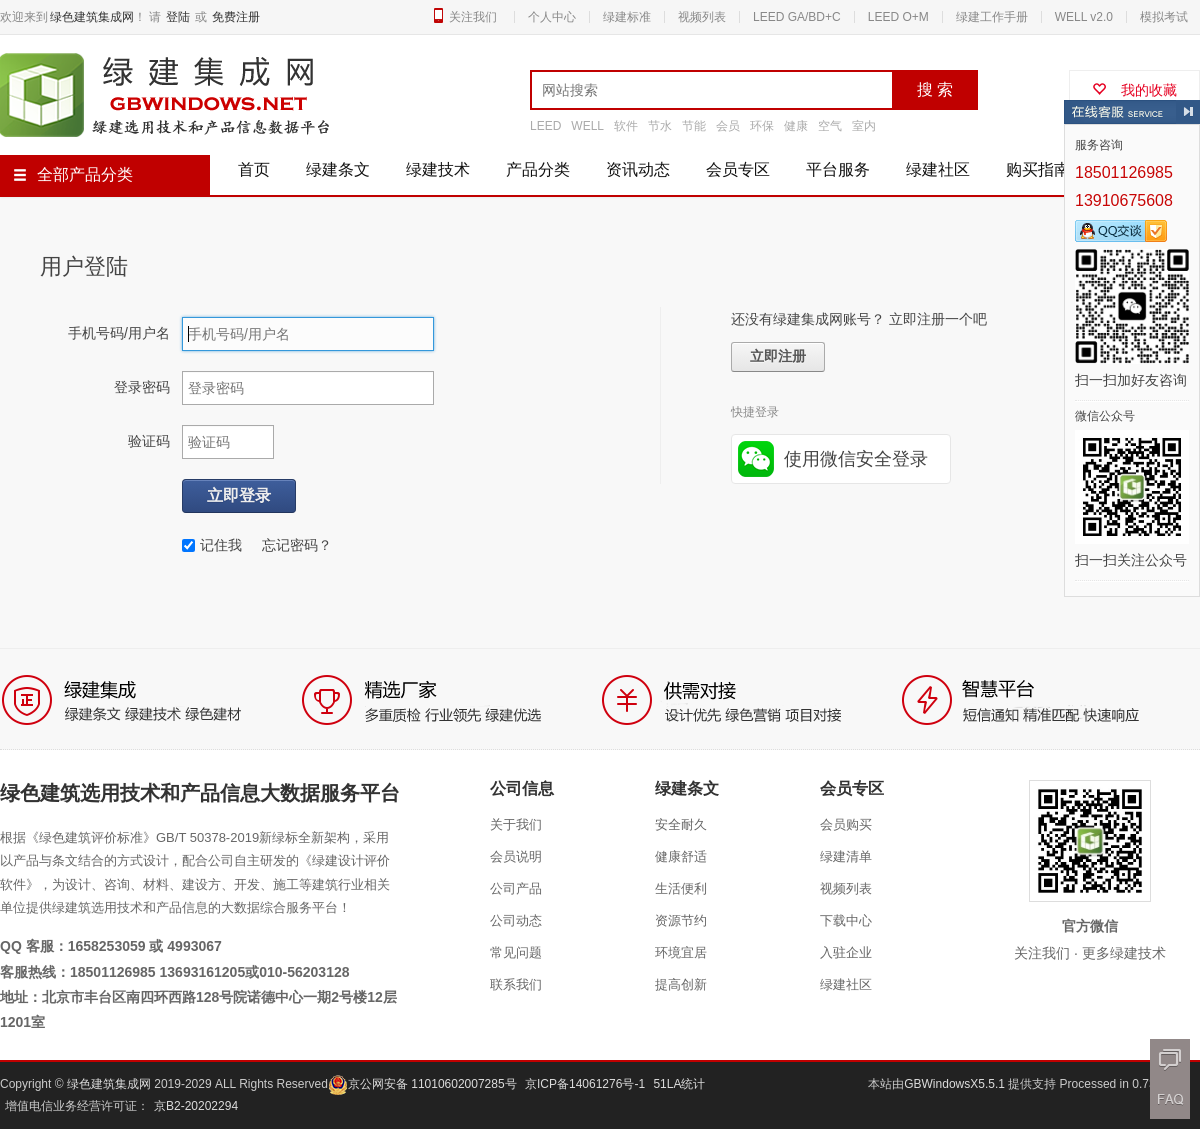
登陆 (178, 17)
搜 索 (935, 89)
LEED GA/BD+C (797, 17)
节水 (660, 126)
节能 (694, 126)
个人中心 (552, 17)
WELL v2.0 (1084, 17)
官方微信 (1090, 926)
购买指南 (1038, 169)
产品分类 (538, 169)
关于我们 (516, 824)
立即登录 (239, 495)
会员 (728, 126)
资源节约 (681, 920)
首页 (254, 169)
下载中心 (846, 920)
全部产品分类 (73, 174)
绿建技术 (438, 169)
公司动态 (516, 920)
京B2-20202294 (196, 1106)
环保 (762, 126)
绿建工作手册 (992, 17)
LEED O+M (898, 17)
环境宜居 (681, 952)
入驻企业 (846, 952)
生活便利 (681, 888)
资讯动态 (638, 169)
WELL (587, 126)
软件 (626, 126)
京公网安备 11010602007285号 (422, 1084)
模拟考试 (1164, 17)
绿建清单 (846, 856)
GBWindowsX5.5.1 (956, 1084)
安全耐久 (681, 824)
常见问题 (516, 952)
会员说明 (516, 856)
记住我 (212, 545)
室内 (864, 126)
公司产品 (516, 888)
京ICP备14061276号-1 (585, 1084)
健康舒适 (681, 856)
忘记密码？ (297, 545)
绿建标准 (627, 17)
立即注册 (778, 356)
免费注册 (236, 17)
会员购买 (846, 824)
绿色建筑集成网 (92, 17)
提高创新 (681, 984)
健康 (796, 126)
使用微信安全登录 (856, 459)
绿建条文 (338, 169)
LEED (545, 126)
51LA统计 (679, 1084)
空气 (830, 126)
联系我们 (516, 984)
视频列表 (702, 17)
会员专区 (738, 169)
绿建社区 (938, 169)
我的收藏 (1134, 90)
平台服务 (838, 169)
